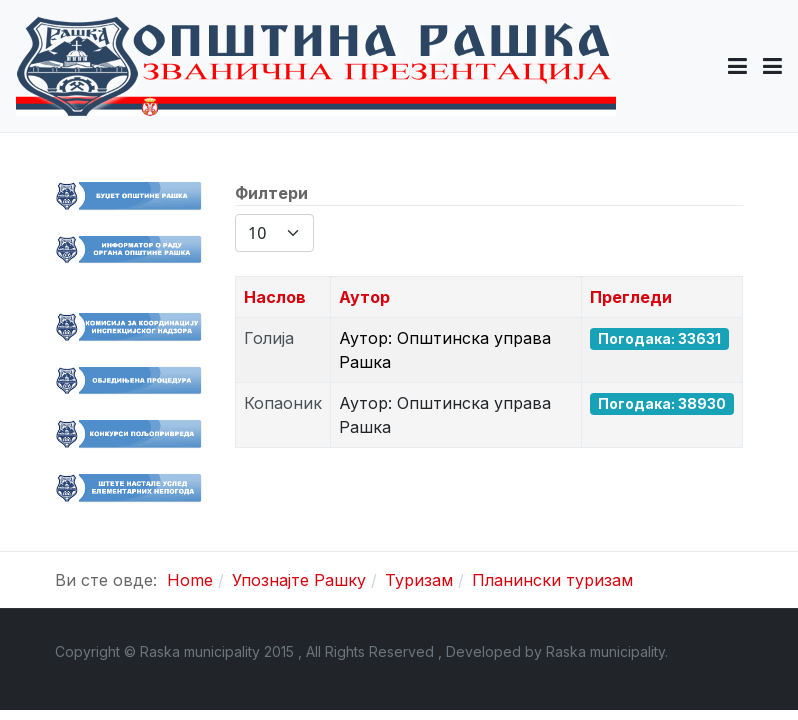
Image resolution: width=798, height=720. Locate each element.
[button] (737, 66)
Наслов (275, 297)
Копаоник (283, 403)
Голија (269, 338)
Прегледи (631, 297)
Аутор (364, 297)
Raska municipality (605, 651)
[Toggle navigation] (772, 66)
